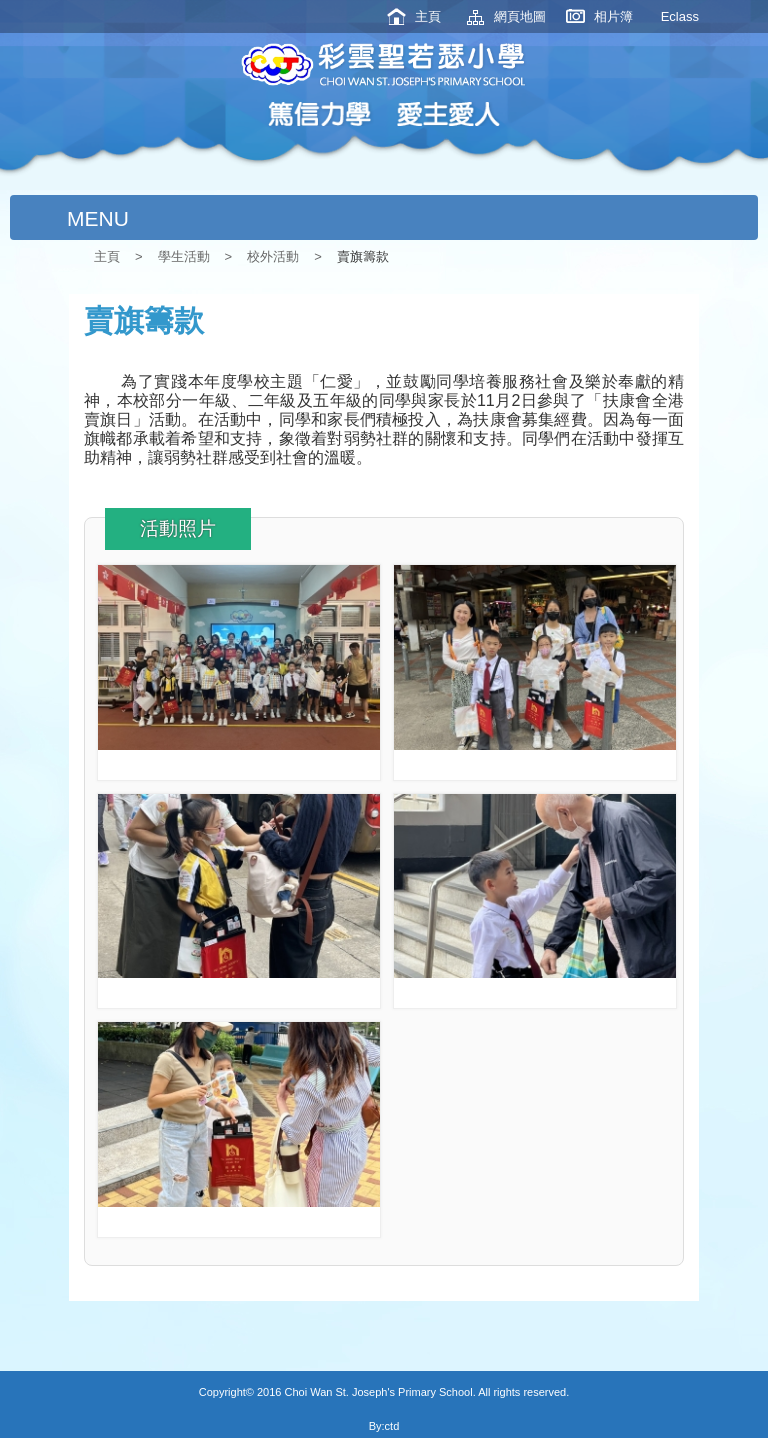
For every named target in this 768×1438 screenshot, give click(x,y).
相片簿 (613, 16)
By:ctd (384, 1426)
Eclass (680, 16)
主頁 (428, 16)
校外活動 (273, 256)
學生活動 (184, 256)
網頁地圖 (520, 16)
